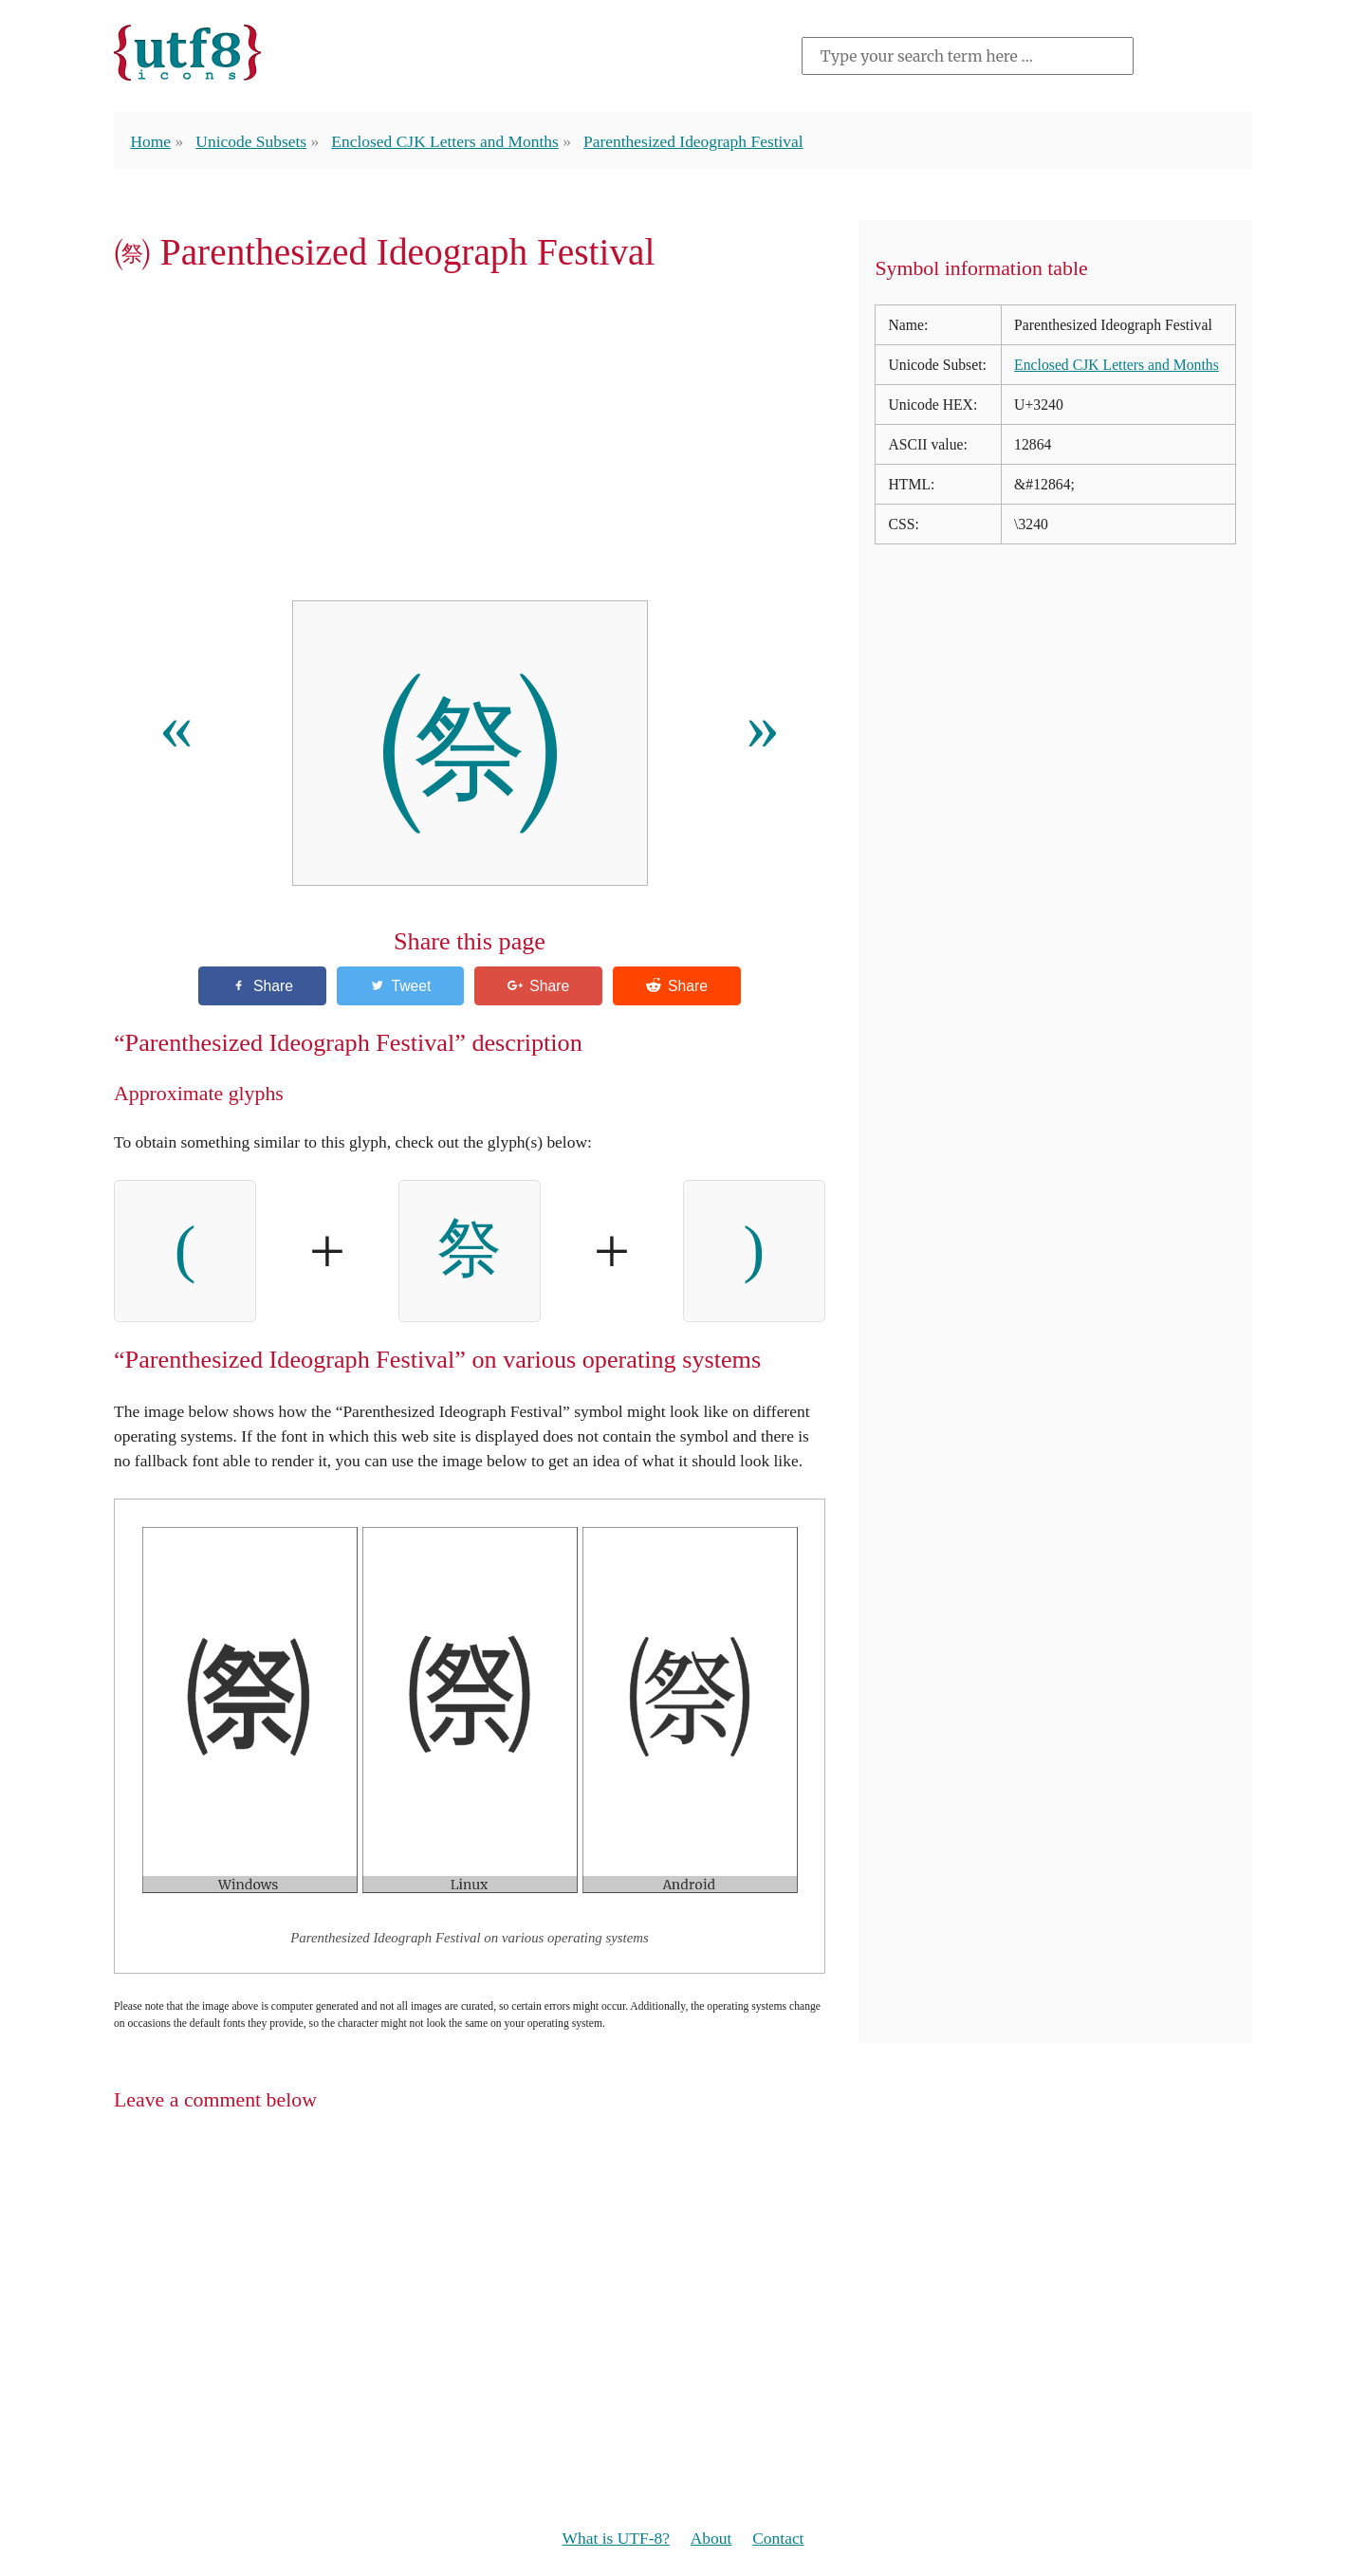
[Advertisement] (469, 443)
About (711, 2538)
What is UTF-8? (616, 2538)
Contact (777, 2538)
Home (150, 141)
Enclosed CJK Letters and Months (444, 141)
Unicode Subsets (250, 141)
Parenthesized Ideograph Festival (693, 141)
